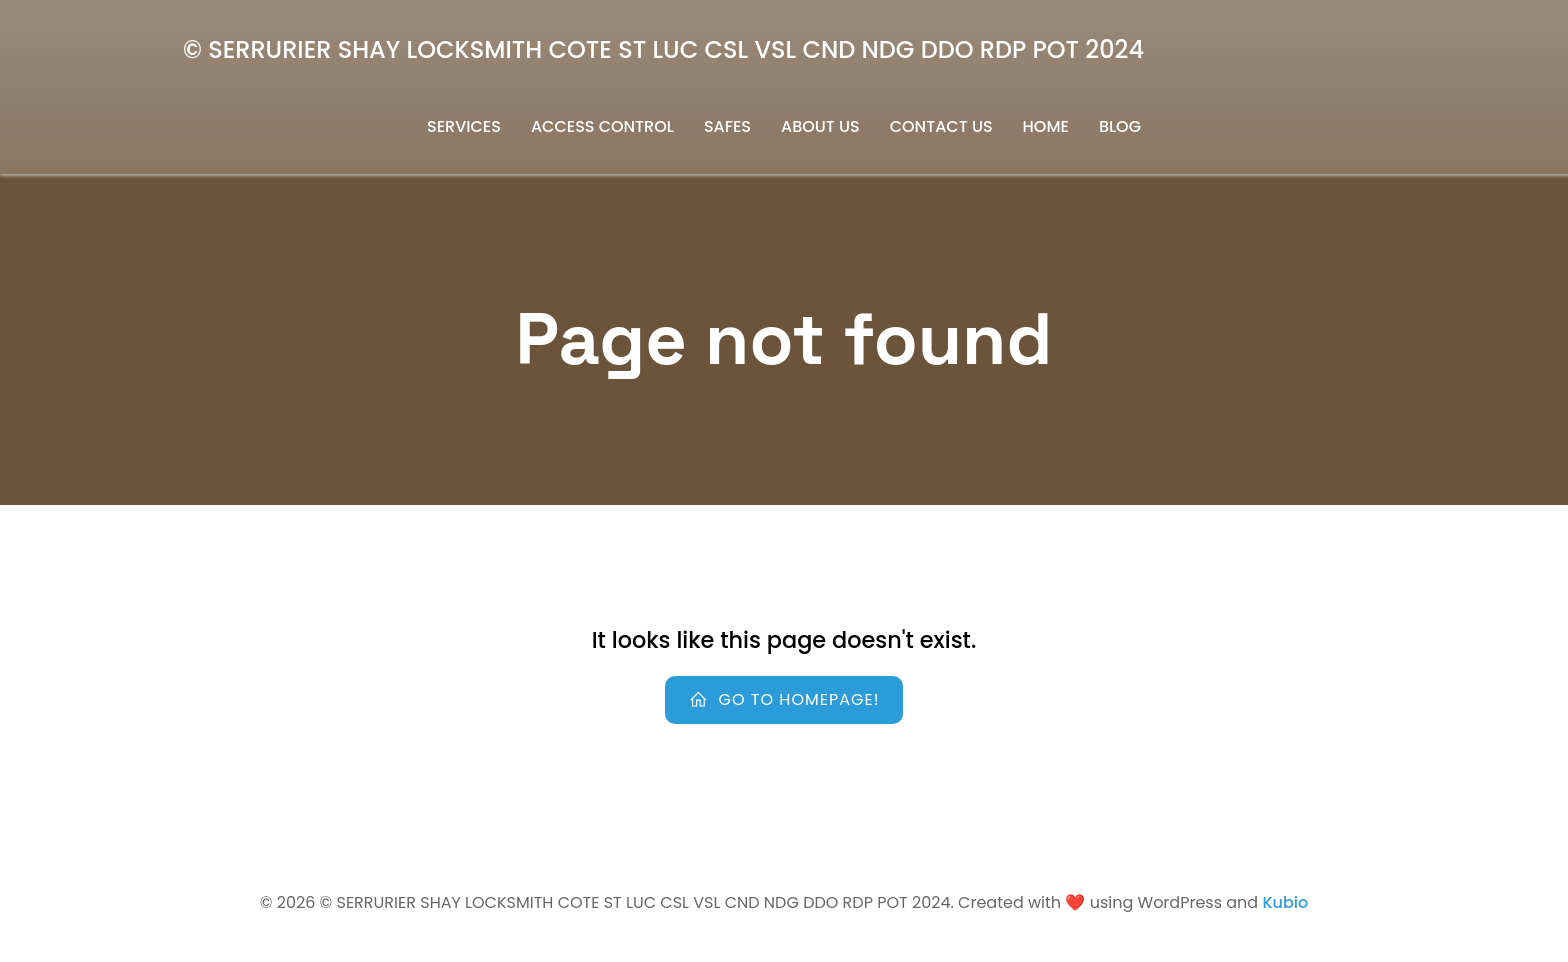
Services (464, 126)
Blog (1120, 126)
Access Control (602, 126)
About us (820, 126)
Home (1046, 126)
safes (727, 126)
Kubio (1285, 902)
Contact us (941, 126)
